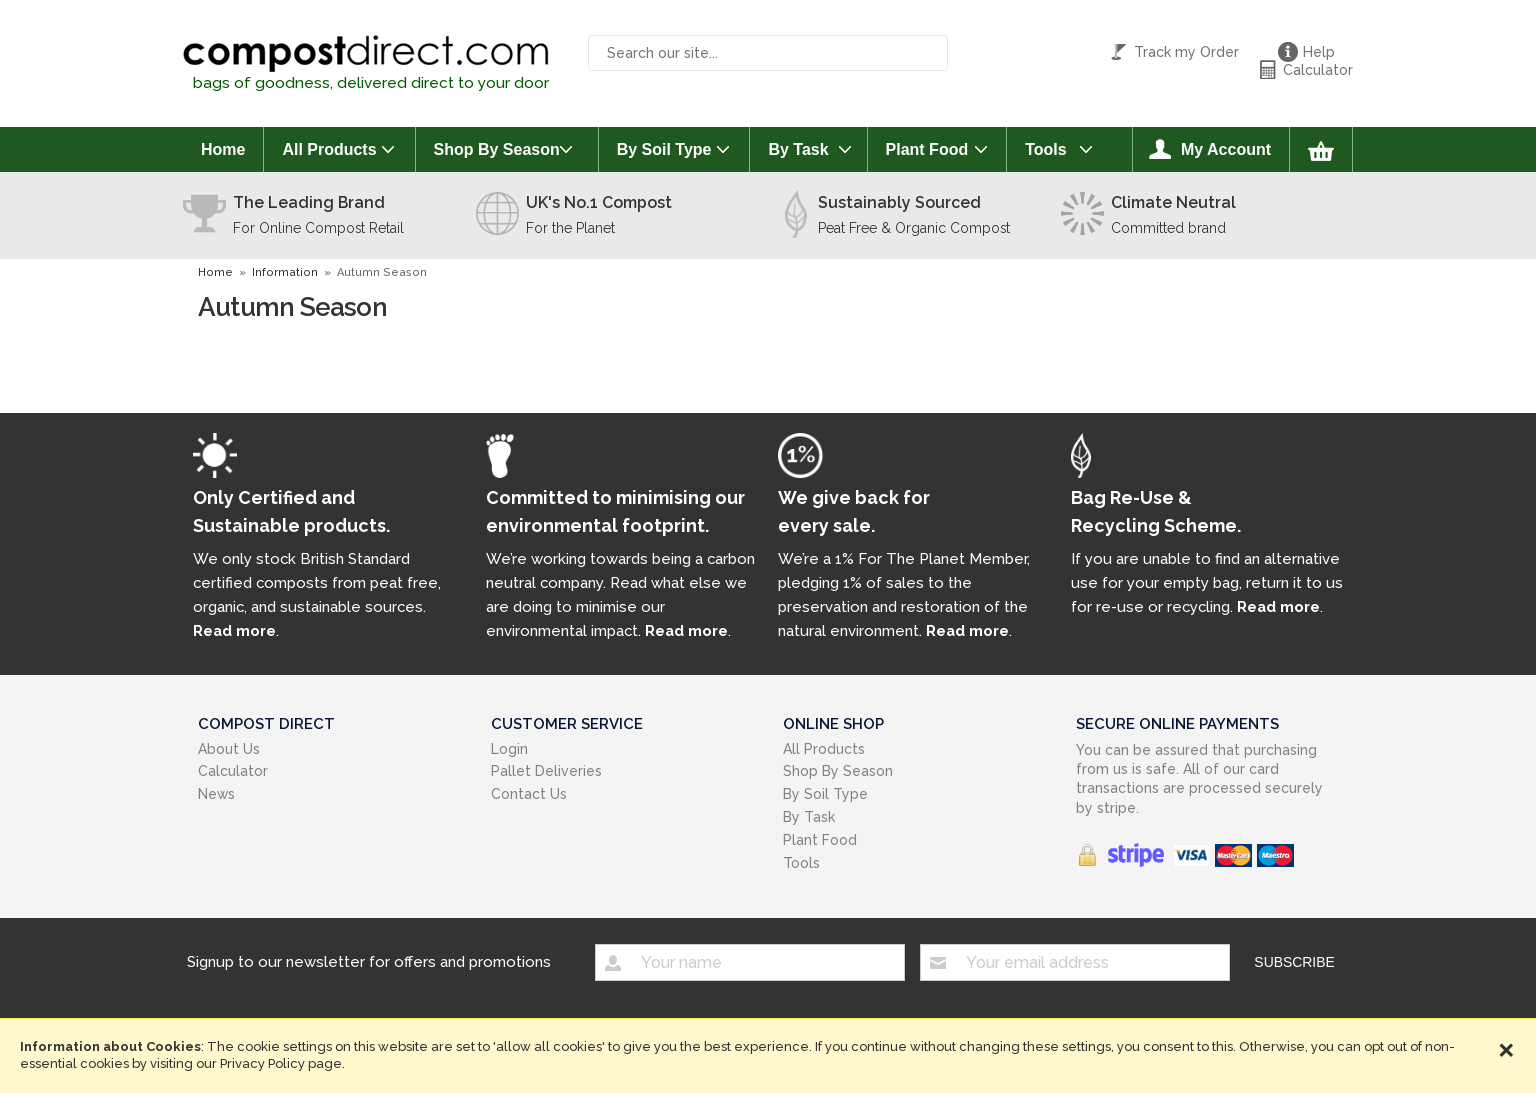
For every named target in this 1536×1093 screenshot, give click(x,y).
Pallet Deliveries (546, 771)
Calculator (1318, 70)
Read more (234, 630)
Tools (1045, 149)
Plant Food (927, 149)
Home (223, 149)
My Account (1226, 149)
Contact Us (529, 794)
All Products (329, 149)
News (216, 794)
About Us (229, 749)
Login (509, 749)
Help (1319, 52)
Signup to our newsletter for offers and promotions (369, 960)
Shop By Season (497, 149)
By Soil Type (664, 149)
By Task (798, 149)
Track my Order (1186, 52)
